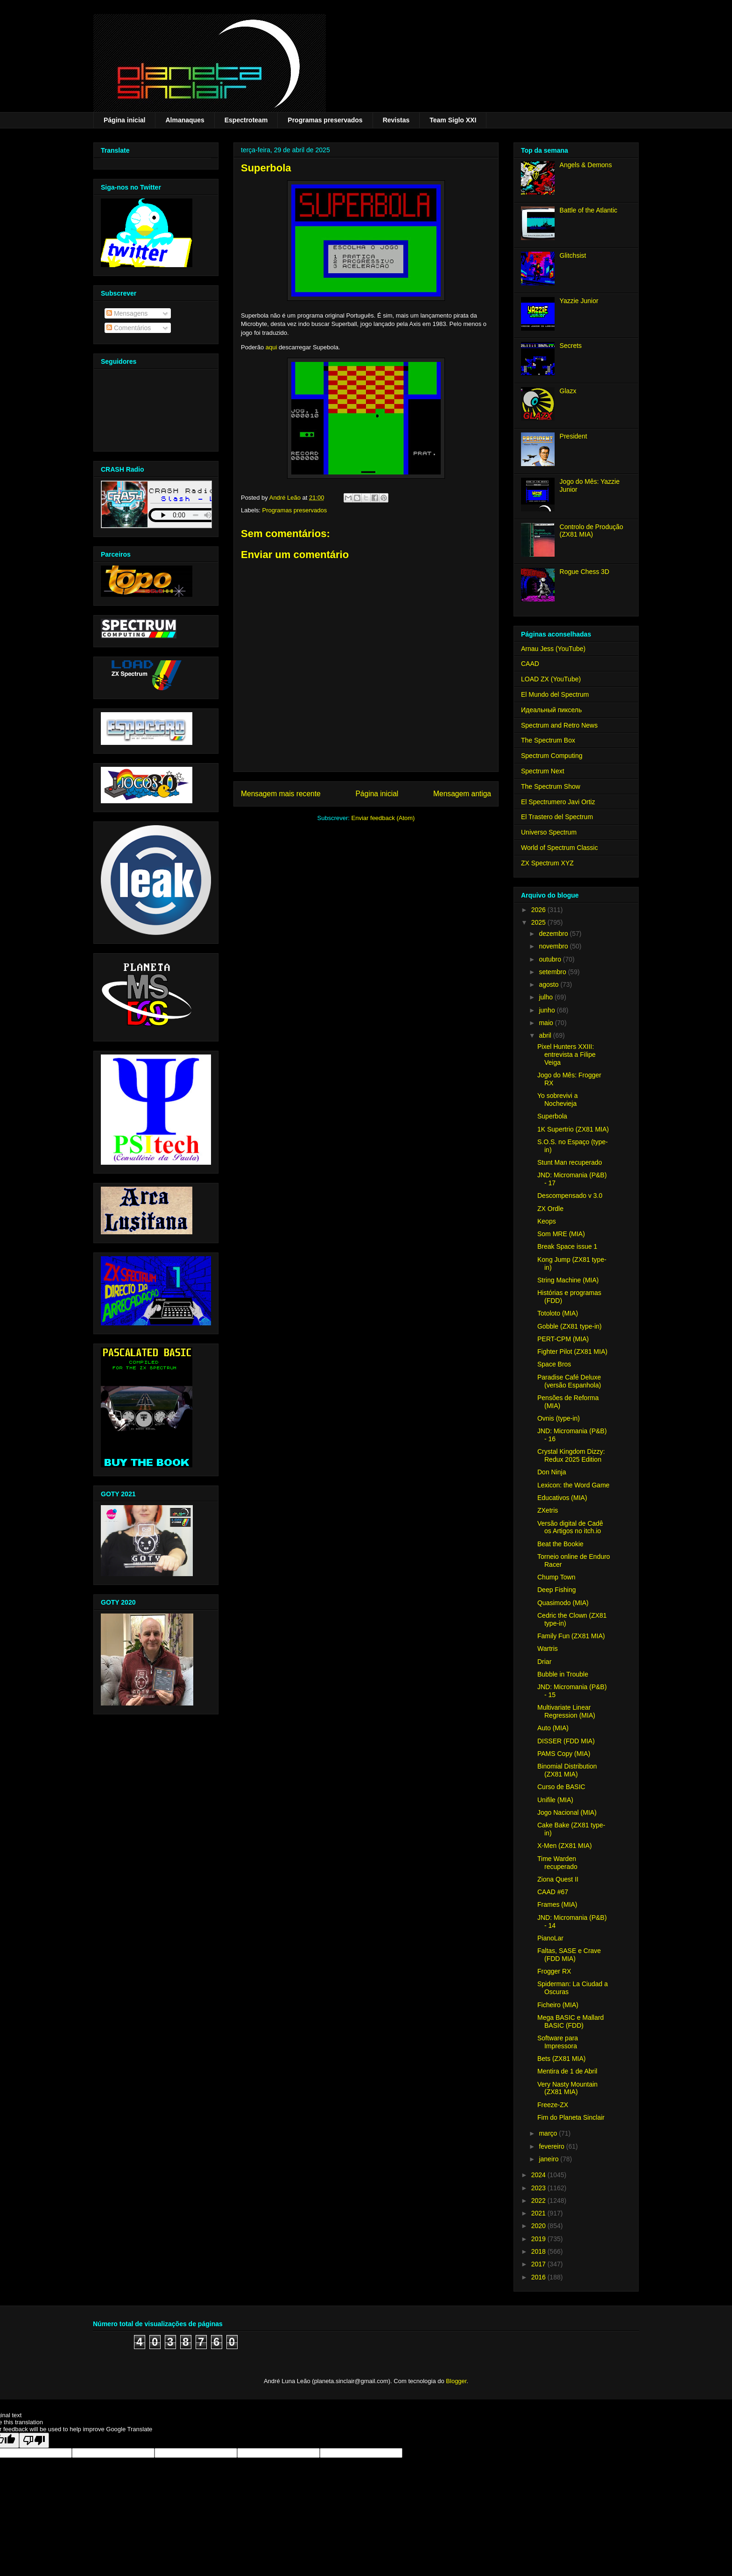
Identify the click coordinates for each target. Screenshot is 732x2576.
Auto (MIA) (553, 1728)
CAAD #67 (552, 1892)
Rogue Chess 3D (585, 571)
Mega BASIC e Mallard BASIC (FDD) (570, 2021)
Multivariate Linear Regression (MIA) (566, 1711)
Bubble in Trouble (562, 1674)
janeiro (549, 2159)
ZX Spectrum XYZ (547, 863)
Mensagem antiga (462, 794)
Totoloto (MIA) (557, 1313)
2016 (539, 2277)
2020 (539, 2225)
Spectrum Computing (552, 755)
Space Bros (554, 1364)
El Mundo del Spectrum (555, 694)
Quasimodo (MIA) (563, 1602)
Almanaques (184, 120)
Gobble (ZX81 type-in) (569, 1326)
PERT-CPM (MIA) (563, 1339)
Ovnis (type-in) (558, 1418)
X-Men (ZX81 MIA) (564, 1845)
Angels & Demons (586, 165)
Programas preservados (325, 120)
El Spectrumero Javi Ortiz (558, 802)
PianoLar (550, 1938)
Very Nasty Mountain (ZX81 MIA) (567, 2088)
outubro (551, 959)
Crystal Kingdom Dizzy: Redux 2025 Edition (571, 1455)
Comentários (128, 328)
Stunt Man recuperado (569, 1162)
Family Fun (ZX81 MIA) (571, 1636)
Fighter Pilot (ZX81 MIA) (572, 1351)
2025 (539, 922)
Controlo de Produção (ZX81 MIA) (591, 530)
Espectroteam (246, 120)
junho (547, 1010)
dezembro (554, 933)
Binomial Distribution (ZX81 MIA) (567, 1770)
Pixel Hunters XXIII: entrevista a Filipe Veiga (566, 1054)
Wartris (547, 1648)
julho (546, 997)
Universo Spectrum (549, 832)
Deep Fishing (556, 1589)
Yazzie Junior (579, 300)
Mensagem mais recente (281, 794)
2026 (539, 909)
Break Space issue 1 (567, 1246)
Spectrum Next (542, 771)
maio (547, 1022)
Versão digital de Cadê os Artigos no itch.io (570, 1527)
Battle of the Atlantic (589, 210)
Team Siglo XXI (452, 120)
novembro (554, 946)
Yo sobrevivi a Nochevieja (557, 1099)
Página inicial (124, 120)
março (549, 2133)
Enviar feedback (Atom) (383, 817)
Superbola (552, 1116)
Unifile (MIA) (555, 1800)
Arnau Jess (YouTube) (553, 648)
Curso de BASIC (561, 1786)
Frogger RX (554, 1971)
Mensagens (127, 313)
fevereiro (552, 2146)
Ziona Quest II (557, 1879)
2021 (539, 2213)
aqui (271, 347)
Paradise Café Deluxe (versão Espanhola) (569, 1381)
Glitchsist (573, 255)
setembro (553, 972)
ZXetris (547, 1510)
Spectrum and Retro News (559, 725)
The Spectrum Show (550, 786)
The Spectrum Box (548, 740)
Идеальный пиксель (551, 710)
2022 (539, 2200)
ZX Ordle (550, 1208)
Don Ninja (551, 1472)
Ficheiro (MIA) (557, 2005)
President (573, 436)
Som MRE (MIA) (561, 1234)
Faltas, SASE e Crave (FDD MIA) (569, 1954)
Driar (544, 1661)
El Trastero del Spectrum (557, 817)
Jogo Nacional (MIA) (567, 1812)
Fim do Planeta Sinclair (571, 2117)
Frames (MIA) (557, 1904)
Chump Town (556, 1577)
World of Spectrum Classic (559, 847)
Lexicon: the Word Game (573, 1485)
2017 (539, 2264)
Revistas (396, 120)
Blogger (456, 2381)
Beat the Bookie (560, 1544)
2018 (539, 2251)
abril (546, 1035)
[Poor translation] (34, 2440)
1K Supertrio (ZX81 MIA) (573, 1129)
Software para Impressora (557, 2042)
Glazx (568, 391)
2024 (539, 2175)
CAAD (530, 663)
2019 (539, 2239)
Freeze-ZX (552, 2105)
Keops (546, 1221)
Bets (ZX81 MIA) (561, 2058)
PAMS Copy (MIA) (563, 1753)
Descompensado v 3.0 (569, 1195)
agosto (549, 984)
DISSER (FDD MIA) (566, 1741)
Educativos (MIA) (562, 1497)
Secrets (571, 345)
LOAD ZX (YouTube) (551, 679)
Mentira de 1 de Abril (567, 2071)
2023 (539, 2188)
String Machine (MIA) (567, 1280)
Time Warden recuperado (557, 1862)
